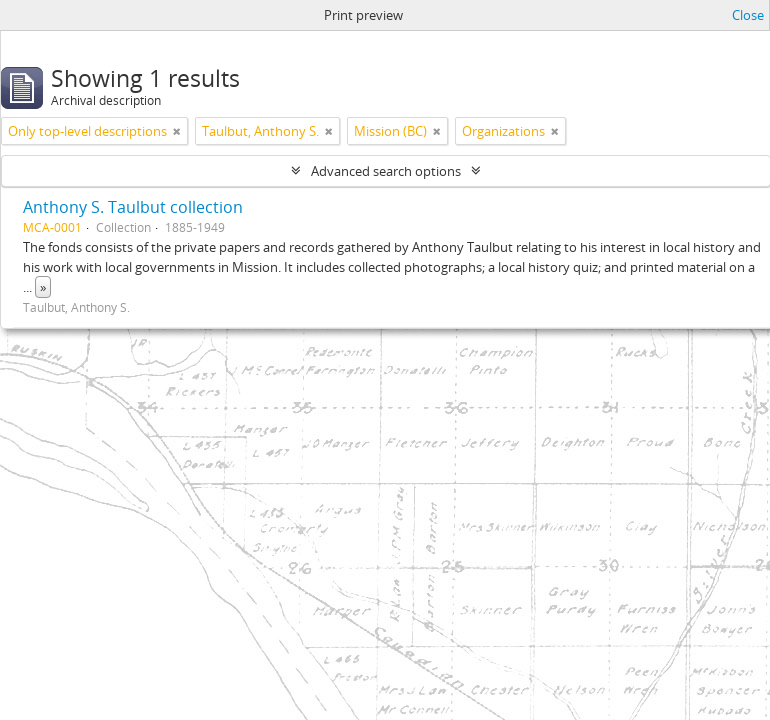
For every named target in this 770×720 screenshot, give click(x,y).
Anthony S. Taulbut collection (133, 207)
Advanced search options (386, 171)
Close (748, 15)
